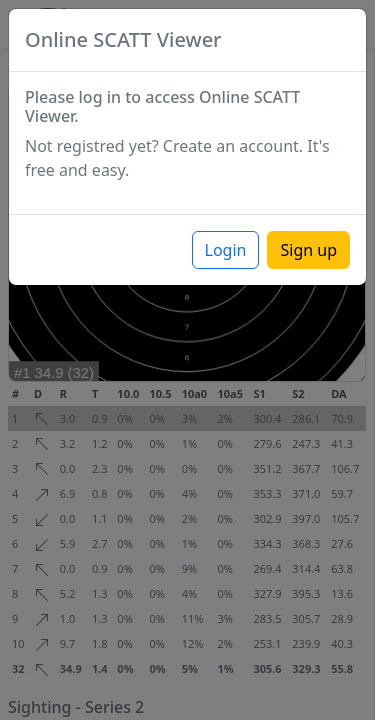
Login (226, 250)
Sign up (308, 250)
